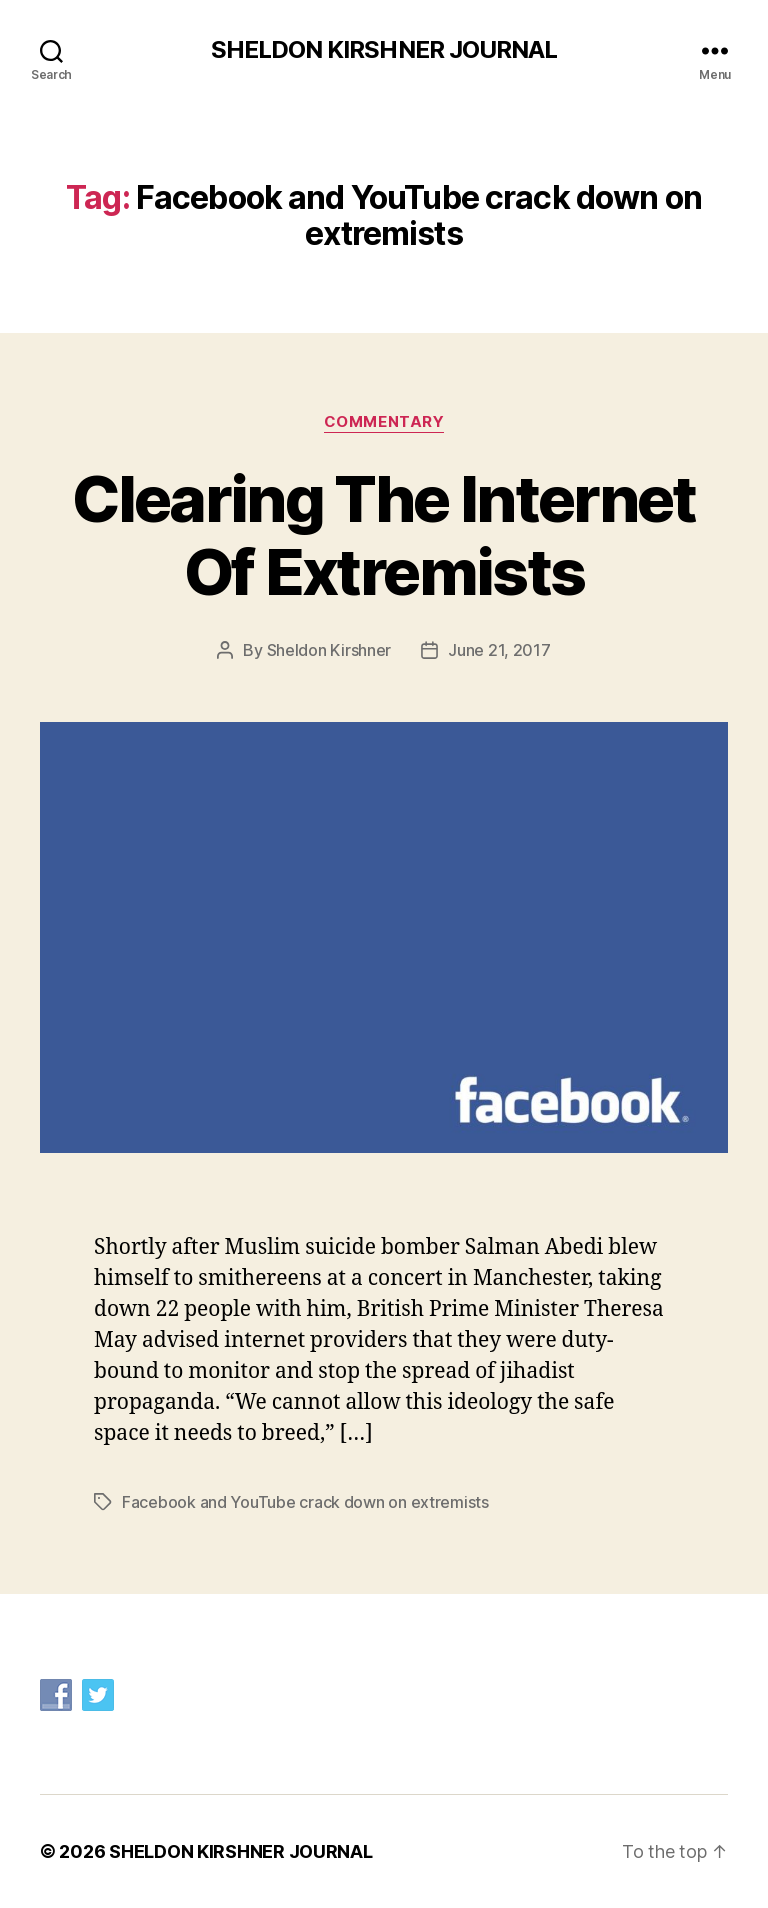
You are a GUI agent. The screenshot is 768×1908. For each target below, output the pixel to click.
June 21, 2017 (499, 650)
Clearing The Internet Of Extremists (383, 535)
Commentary (384, 422)
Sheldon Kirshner (329, 650)
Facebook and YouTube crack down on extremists (305, 1502)
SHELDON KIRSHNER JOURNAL (383, 50)
